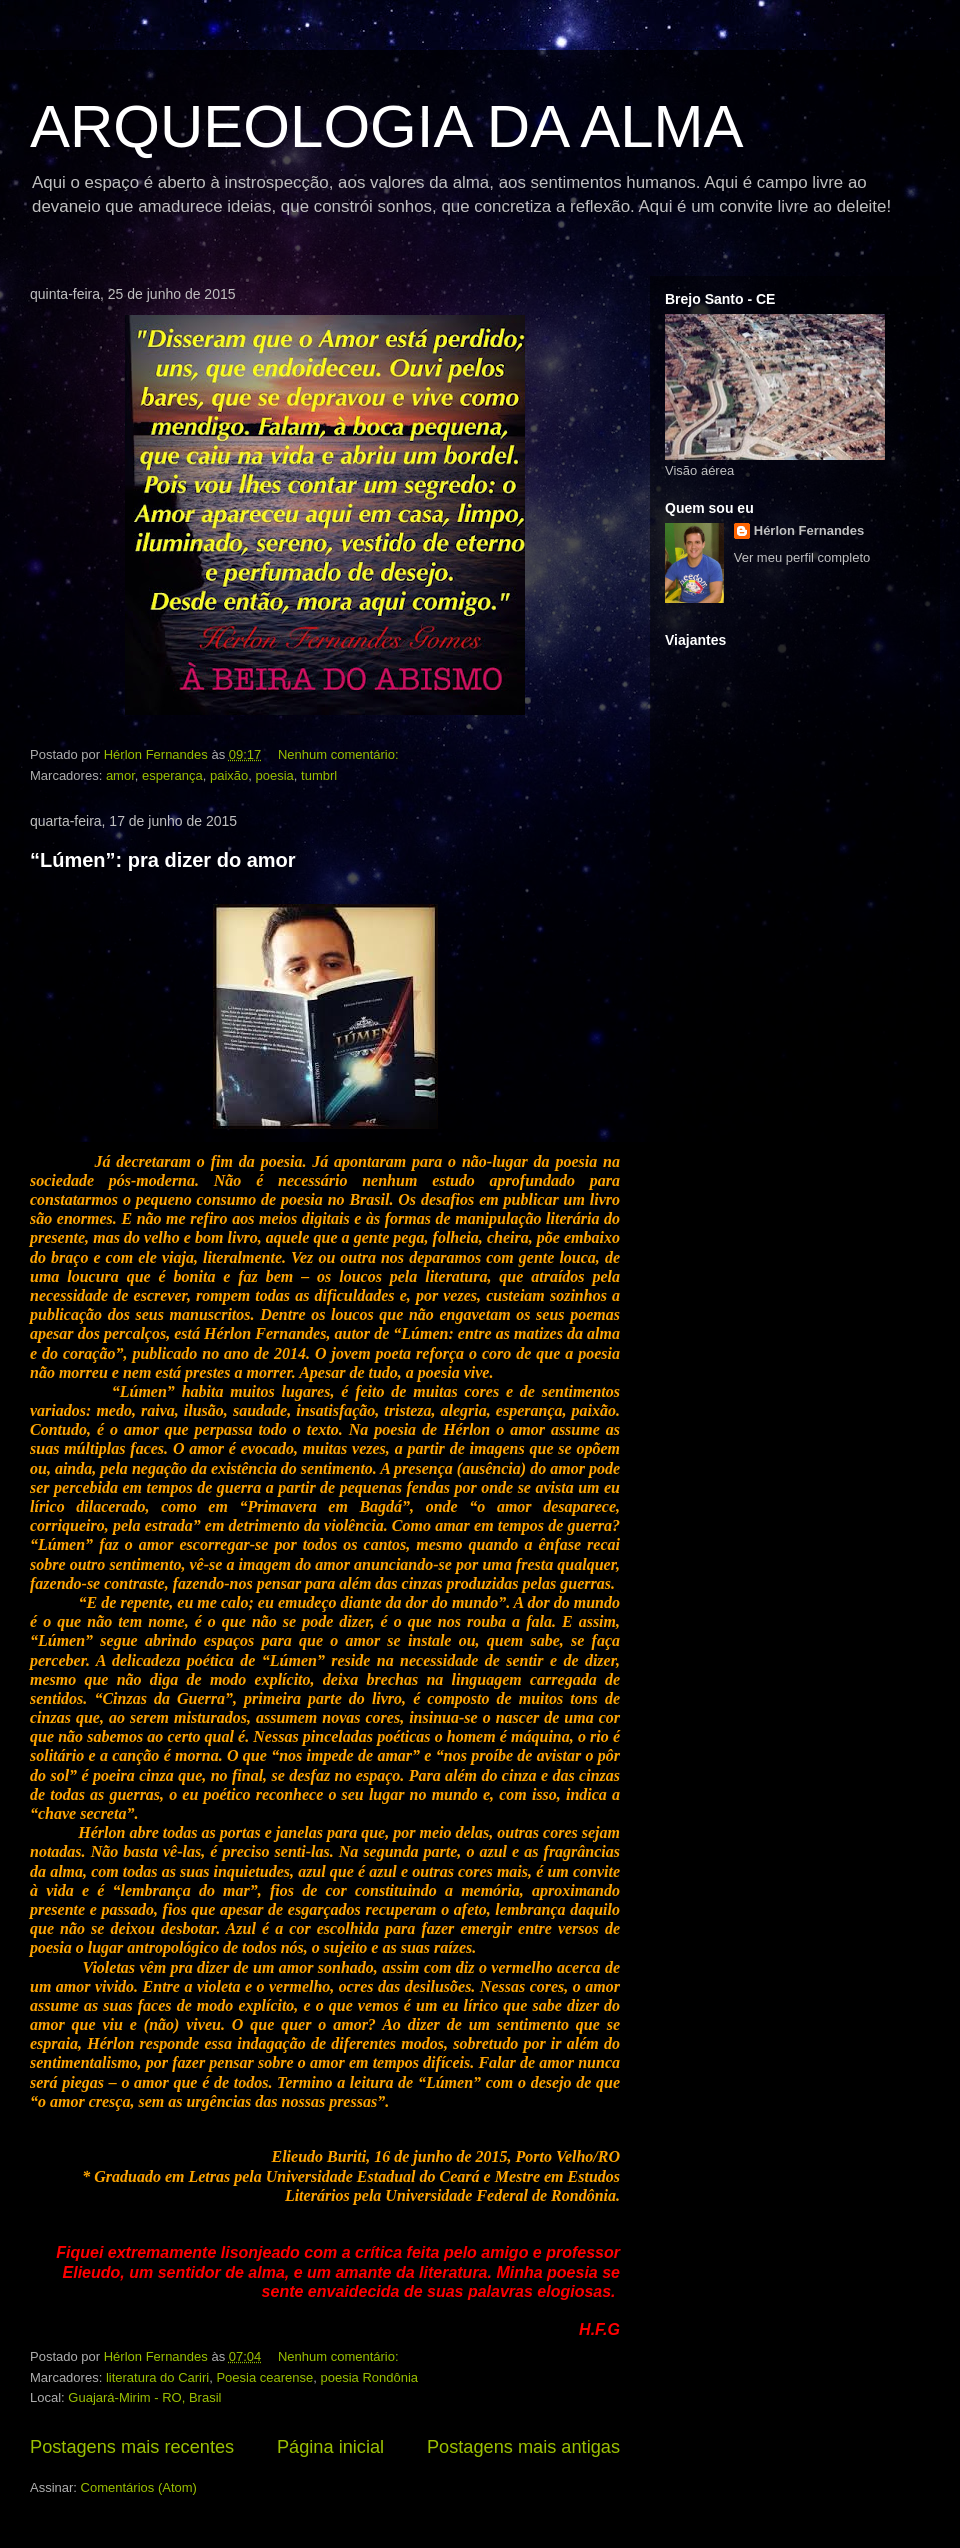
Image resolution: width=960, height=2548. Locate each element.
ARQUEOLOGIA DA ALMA (387, 126)
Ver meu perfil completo (802, 557)
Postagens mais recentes (132, 2447)
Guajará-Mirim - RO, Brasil (144, 2397)
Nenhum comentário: (340, 754)
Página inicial (330, 2447)
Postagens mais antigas (523, 2447)
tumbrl (319, 775)
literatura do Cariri (157, 2377)
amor (120, 775)
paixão (229, 775)
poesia (275, 775)
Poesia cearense (264, 2377)
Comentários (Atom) (139, 2487)
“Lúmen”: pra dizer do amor (163, 860)
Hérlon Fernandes (809, 530)
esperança (172, 775)
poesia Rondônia (370, 2377)
